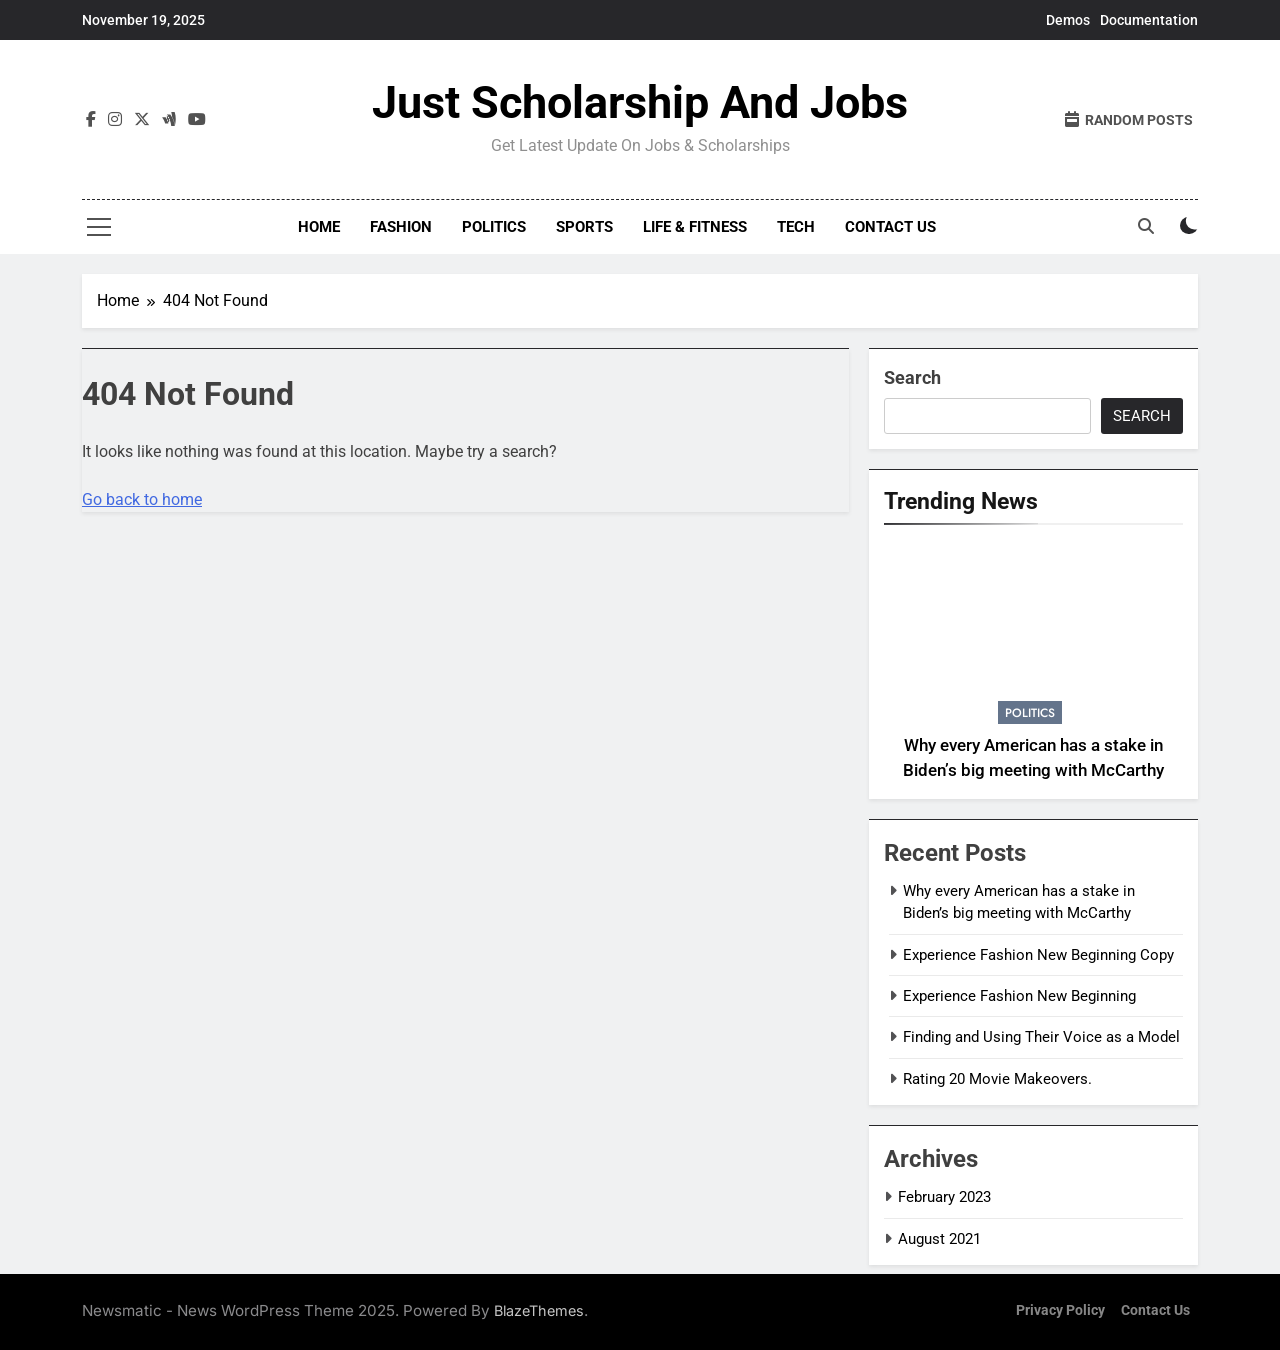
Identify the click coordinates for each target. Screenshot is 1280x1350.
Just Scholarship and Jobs (640, 102)
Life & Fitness (695, 227)
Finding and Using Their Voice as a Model (1041, 1037)
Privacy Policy (1060, 1310)
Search (912, 377)
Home (319, 227)
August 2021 (939, 1239)
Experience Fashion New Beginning (1019, 996)
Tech (796, 227)
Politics (494, 227)
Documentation (1149, 20)
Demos (1068, 20)
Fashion (401, 227)
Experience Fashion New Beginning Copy (1038, 955)
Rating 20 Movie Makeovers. (997, 1079)
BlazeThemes (539, 1310)
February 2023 (944, 1197)
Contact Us (890, 227)
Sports (584, 227)
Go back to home (142, 499)
